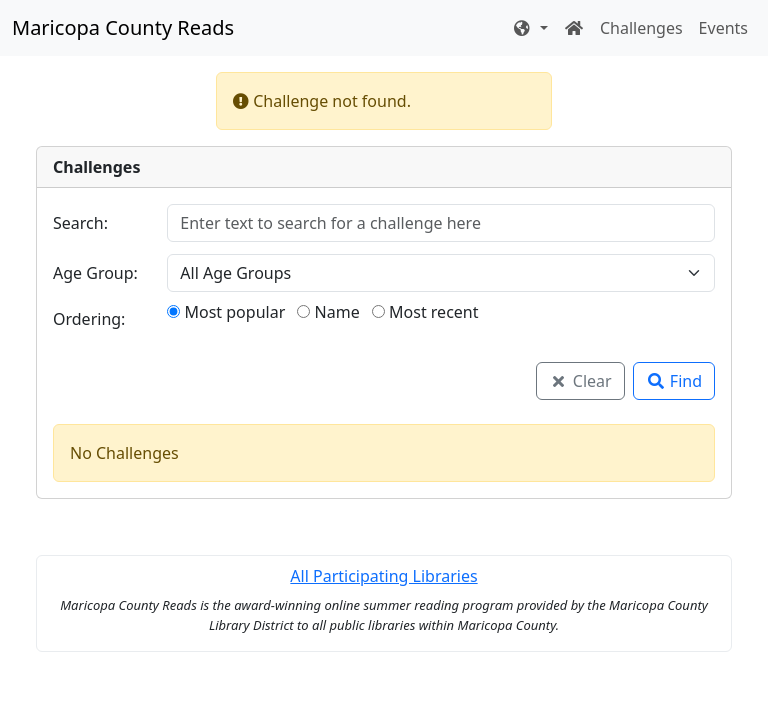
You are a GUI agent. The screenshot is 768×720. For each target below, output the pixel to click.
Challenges (641, 28)
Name (328, 312)
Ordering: (89, 319)
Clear (580, 381)
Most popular (226, 312)
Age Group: (95, 273)
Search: (80, 223)
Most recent (425, 312)
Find (674, 381)
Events (723, 28)
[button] (530, 28)
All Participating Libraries (383, 576)
